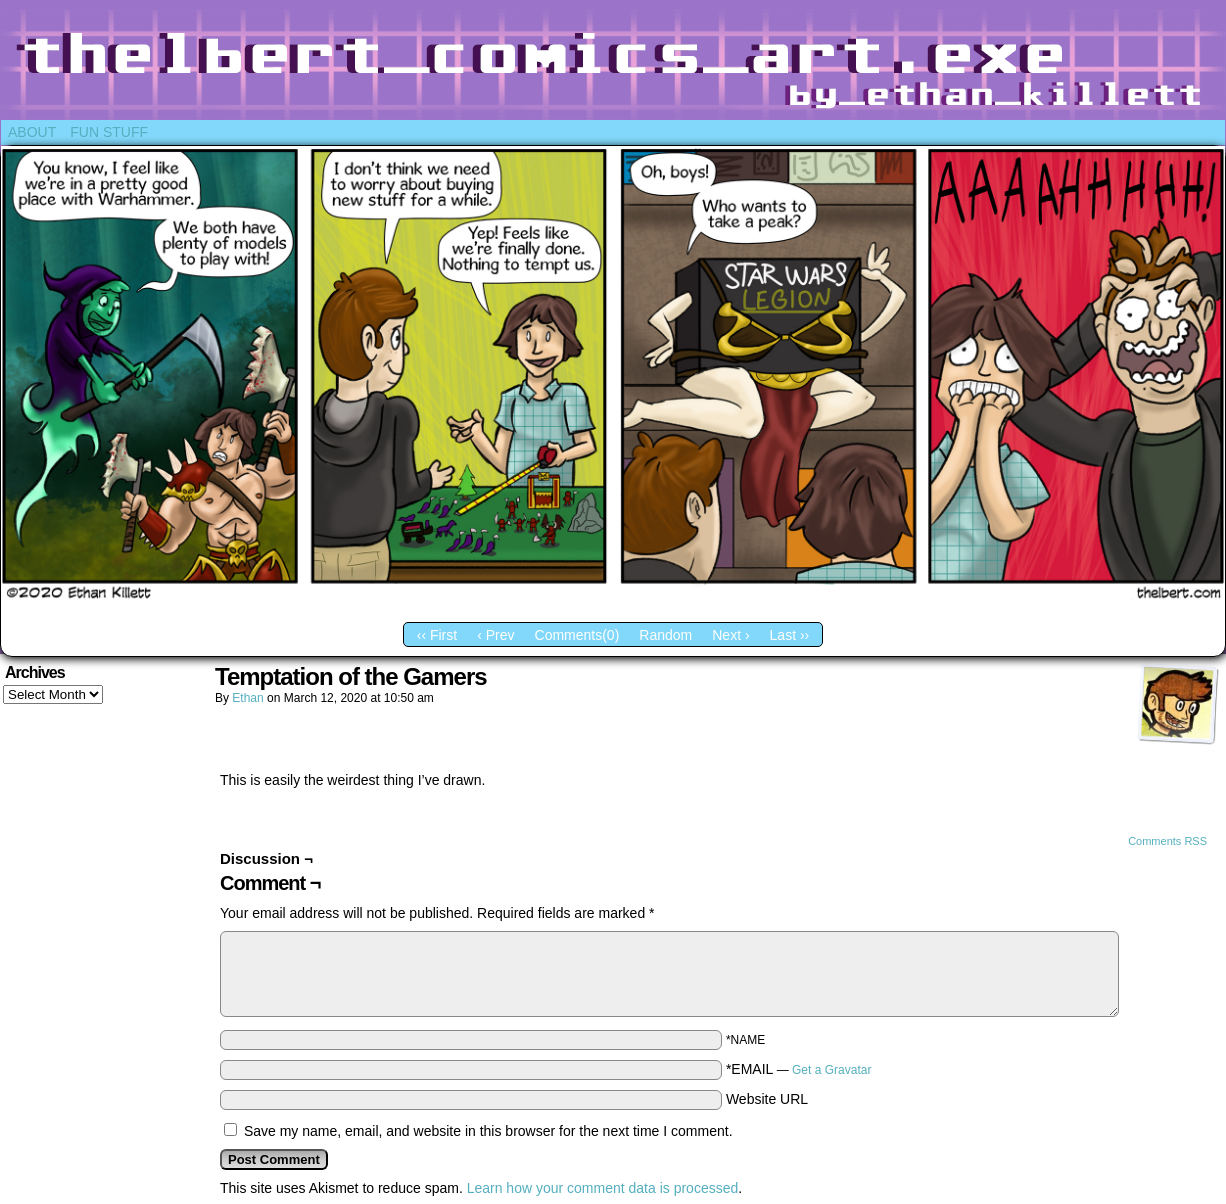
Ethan (247, 698)
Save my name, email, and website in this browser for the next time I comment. (488, 1131)
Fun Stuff (109, 132)
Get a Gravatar (831, 1070)
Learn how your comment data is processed (603, 1188)
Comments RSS (1167, 841)
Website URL (767, 1099)
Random (665, 635)
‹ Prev (495, 635)
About (32, 132)
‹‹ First (437, 635)
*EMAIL (799, 1069)
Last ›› (790, 635)
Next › (730, 635)
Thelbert (613, 65)
